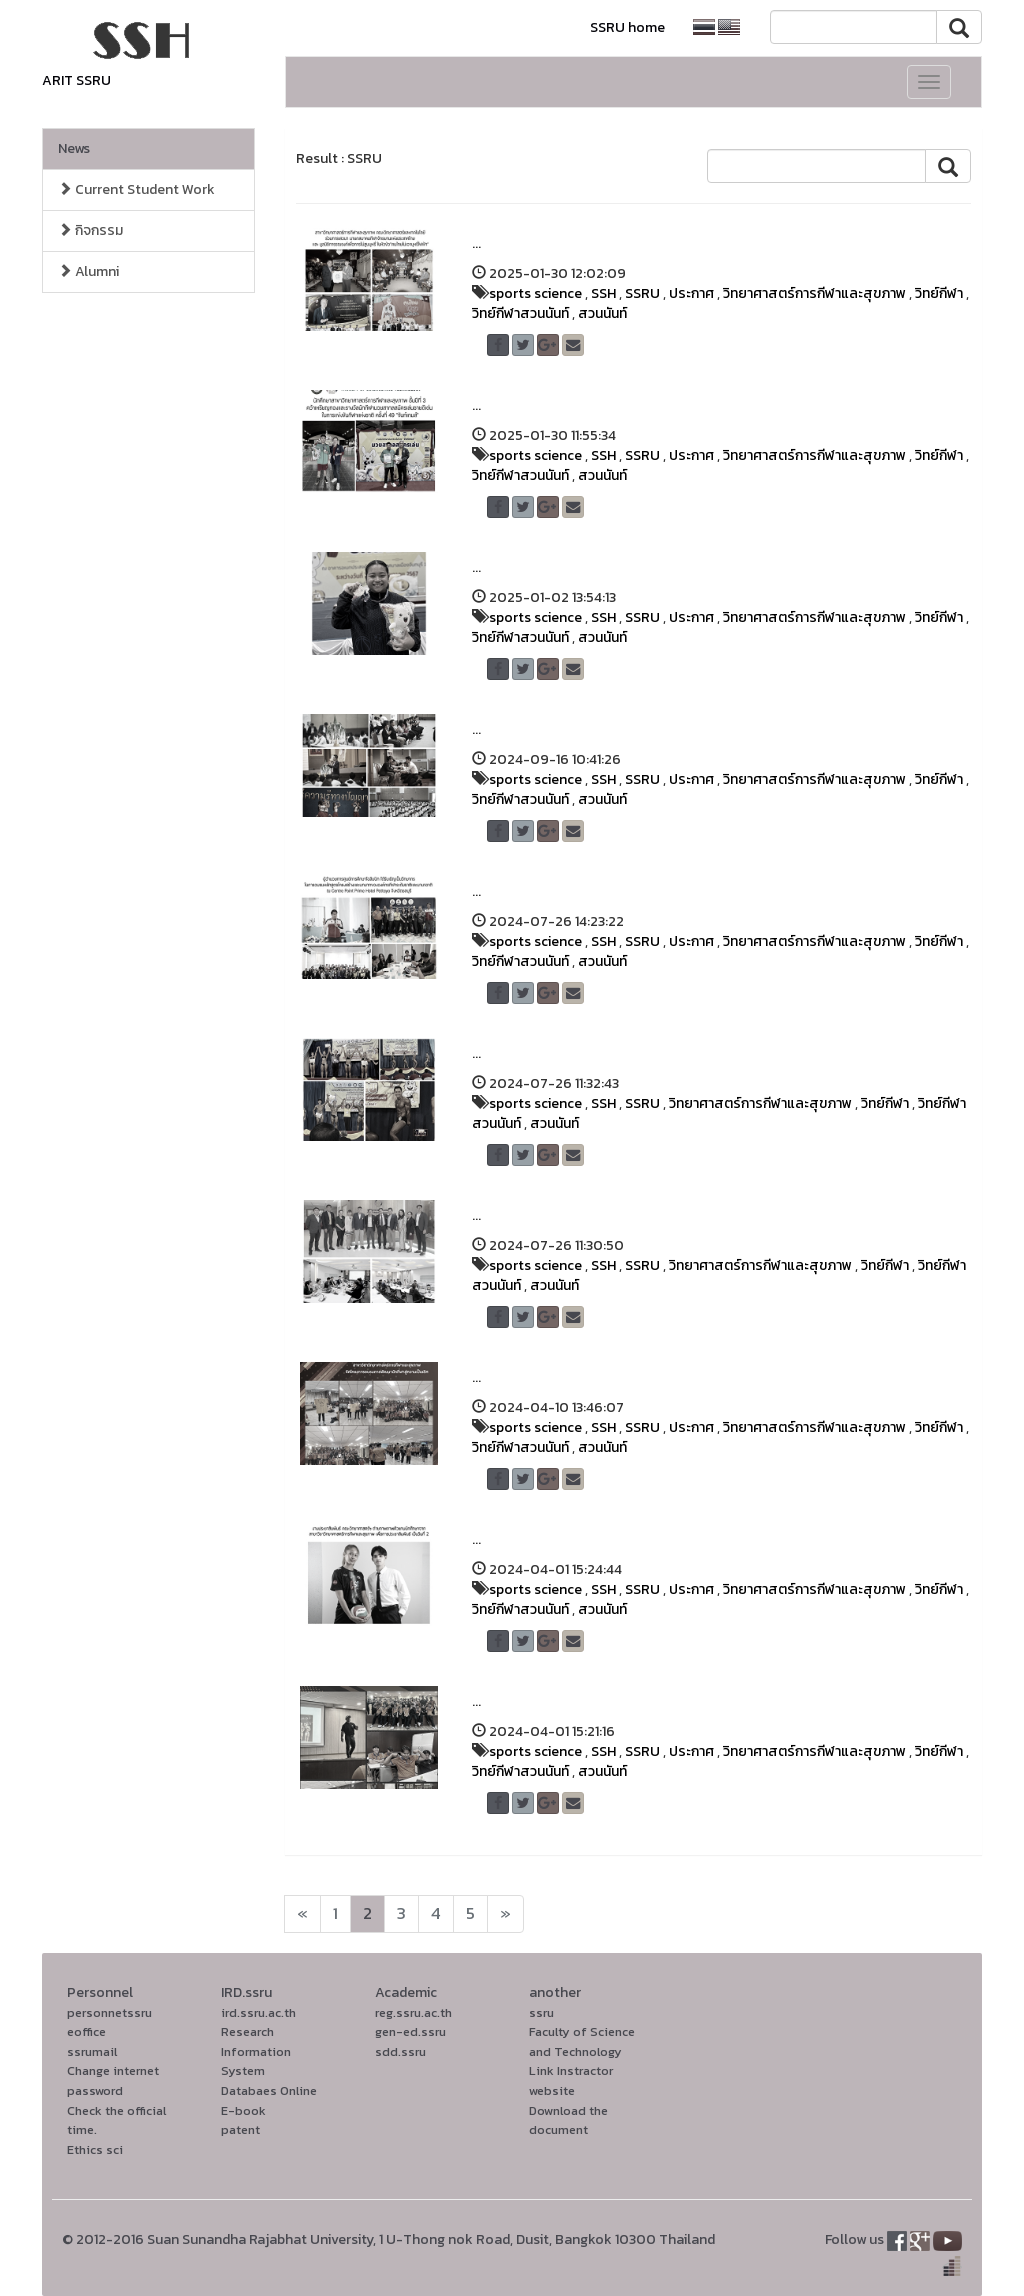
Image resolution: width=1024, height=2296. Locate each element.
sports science (535, 293)
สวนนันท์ (602, 313)
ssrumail (92, 2051)
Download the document (568, 2120)
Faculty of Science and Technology (582, 2041)
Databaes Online (269, 2090)
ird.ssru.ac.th (258, 2012)
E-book (243, 2110)
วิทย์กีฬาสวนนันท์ (520, 313)
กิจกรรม (90, 230)
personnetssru (109, 2012)
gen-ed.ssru (410, 2031)
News (74, 148)
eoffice (86, 2031)
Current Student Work (136, 189)
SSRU (642, 293)
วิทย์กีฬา (939, 293)
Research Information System (256, 2051)
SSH (603, 293)
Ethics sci (95, 2149)
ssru (541, 2012)
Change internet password (113, 2080)
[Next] (302, 1914)
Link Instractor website (571, 2080)
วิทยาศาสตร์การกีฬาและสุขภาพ (814, 293)
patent (240, 2129)
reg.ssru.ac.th (413, 2012)
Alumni (88, 271)
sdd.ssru (400, 2051)
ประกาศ (691, 293)
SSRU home (627, 27)
